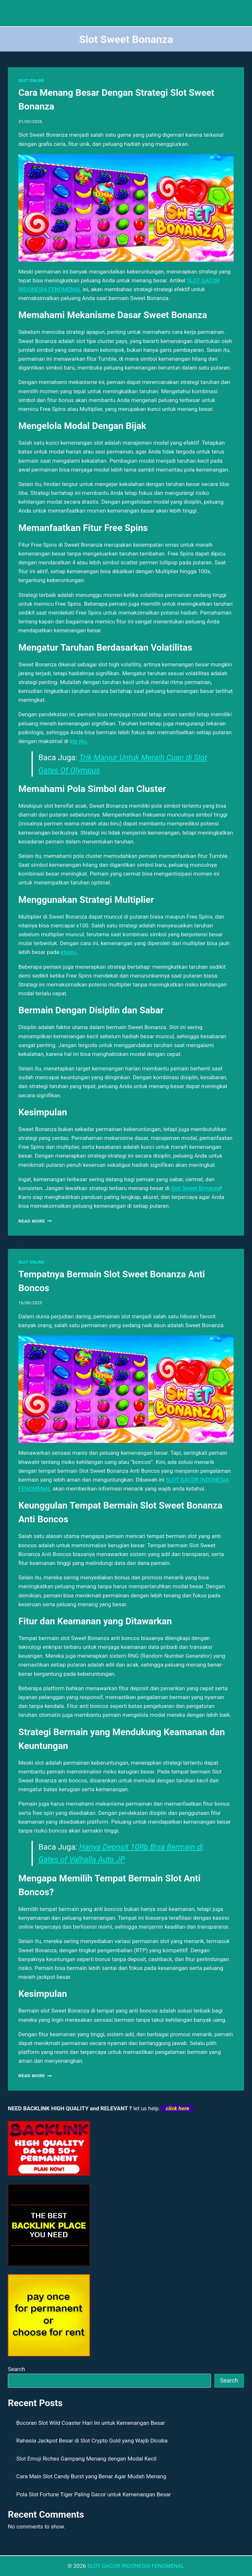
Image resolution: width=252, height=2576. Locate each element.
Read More (35, 1221)
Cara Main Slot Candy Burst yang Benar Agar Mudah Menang (91, 2476)
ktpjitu (68, 952)
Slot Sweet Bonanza (195, 1188)
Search (16, 2369)
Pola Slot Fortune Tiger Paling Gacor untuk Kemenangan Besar (93, 2494)
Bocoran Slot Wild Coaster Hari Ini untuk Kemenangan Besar (90, 2423)
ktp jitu (78, 741)
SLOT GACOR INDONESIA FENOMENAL (135, 2566)
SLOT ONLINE (31, 80)
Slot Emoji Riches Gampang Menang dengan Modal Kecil (86, 2458)
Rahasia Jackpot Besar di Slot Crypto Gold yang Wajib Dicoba (92, 2440)
